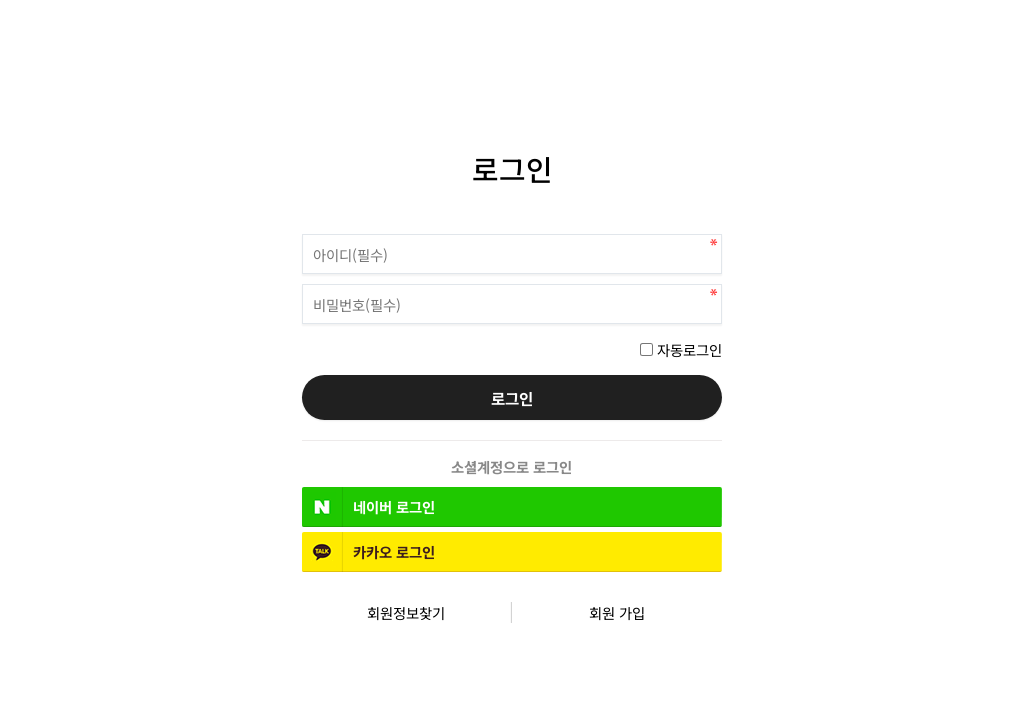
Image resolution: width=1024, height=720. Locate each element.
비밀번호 (302, 229)
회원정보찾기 (406, 612)
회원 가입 (617, 612)
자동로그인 (689, 349)
